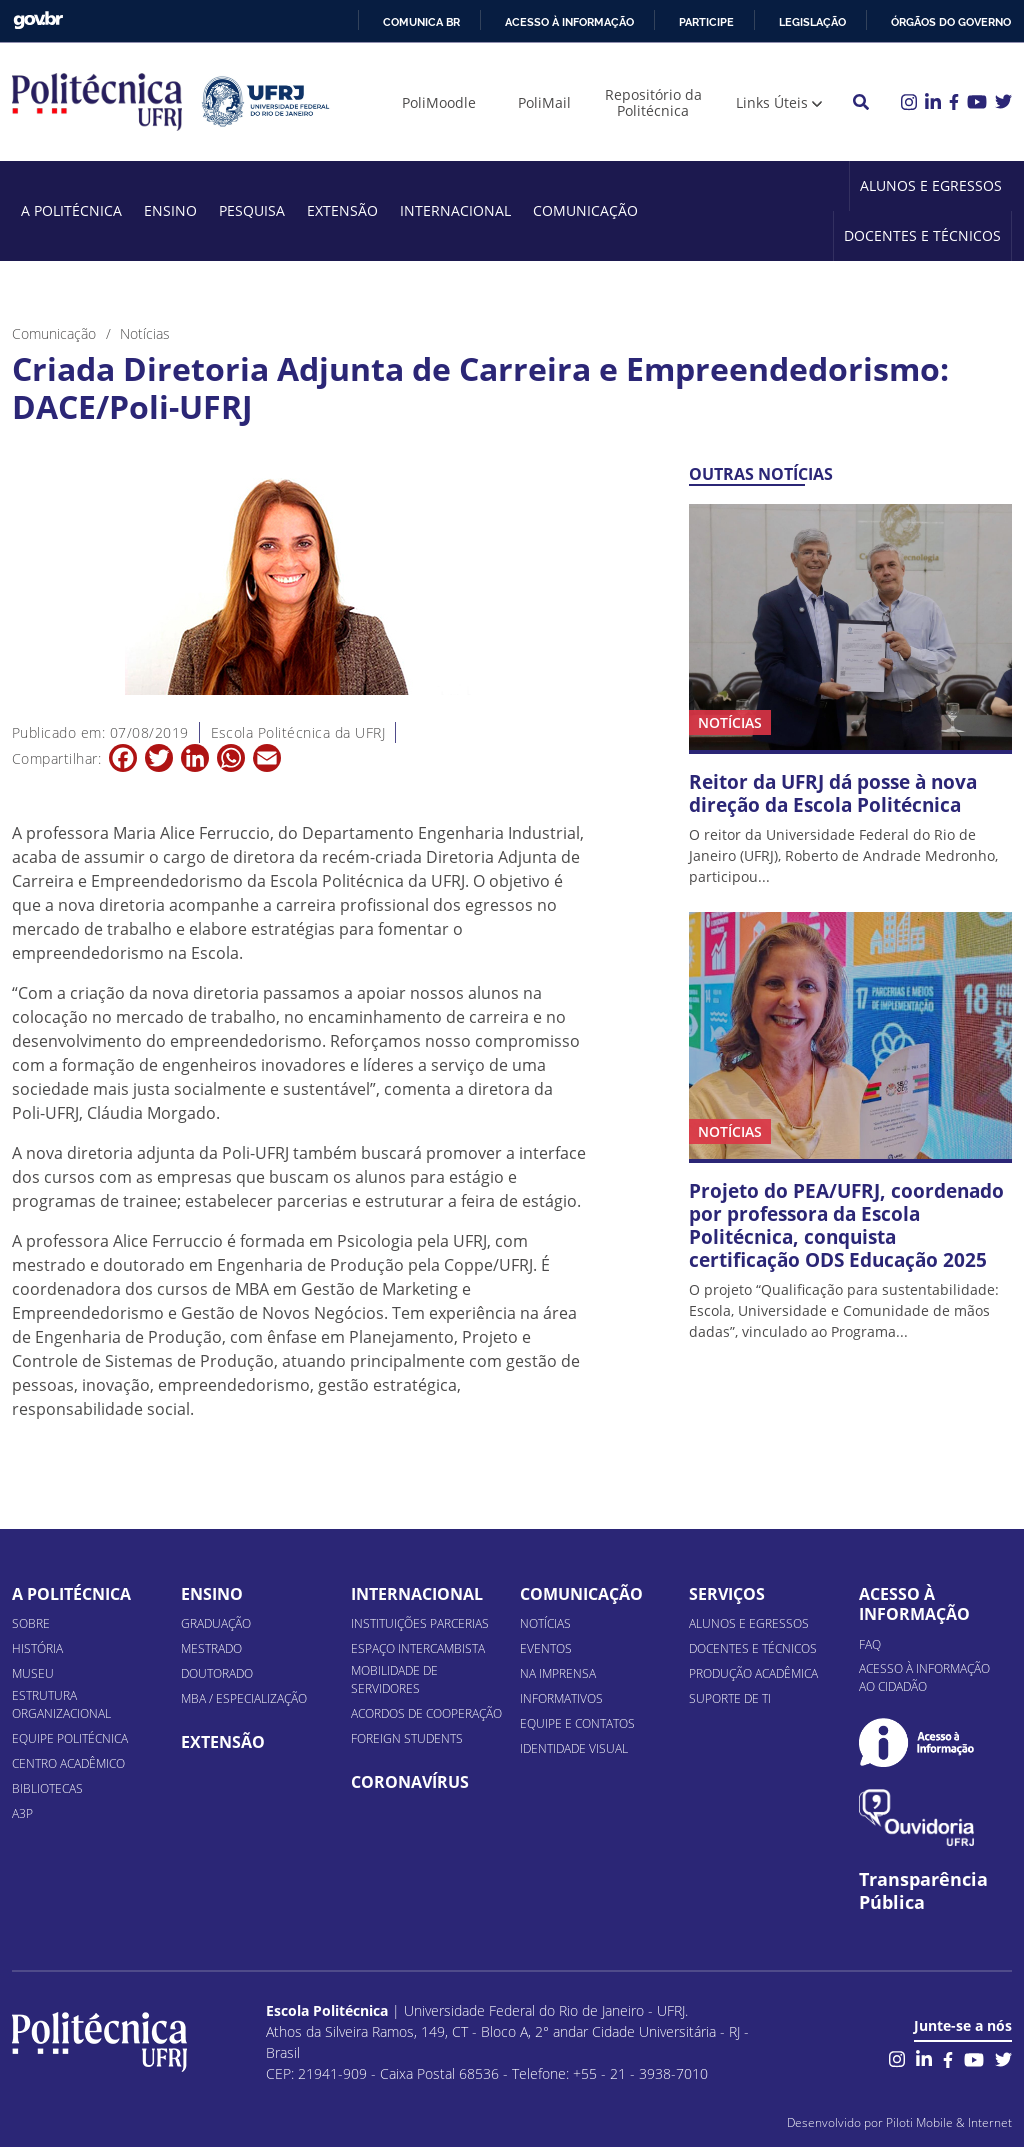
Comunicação (585, 210)
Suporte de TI (730, 1698)
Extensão (342, 210)
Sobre (31, 1623)
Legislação (812, 22)
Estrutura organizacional (61, 1704)
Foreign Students (407, 1738)
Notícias (545, 1623)
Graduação (216, 1623)
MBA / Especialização (244, 1698)
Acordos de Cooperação (426, 1713)
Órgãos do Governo (951, 22)
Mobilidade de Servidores (394, 1679)
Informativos (561, 1698)
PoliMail (544, 102)
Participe (706, 22)
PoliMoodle (439, 102)
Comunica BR (421, 22)
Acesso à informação (569, 22)
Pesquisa (252, 210)
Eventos (546, 1648)
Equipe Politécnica (70, 1738)
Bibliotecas (47, 1788)
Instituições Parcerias (420, 1623)
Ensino (170, 210)
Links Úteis (772, 102)
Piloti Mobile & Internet (949, 2122)
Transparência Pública (923, 1891)
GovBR (38, 20)
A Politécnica (71, 210)
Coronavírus (410, 1782)
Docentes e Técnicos (922, 235)
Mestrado (211, 1648)
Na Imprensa (558, 1673)
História (37, 1648)
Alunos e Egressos (931, 185)
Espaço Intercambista (418, 1648)
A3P (22, 1813)
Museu (33, 1673)
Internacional (455, 210)
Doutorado (217, 1673)
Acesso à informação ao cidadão (924, 1677)
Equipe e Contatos (577, 1723)
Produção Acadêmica (753, 1673)
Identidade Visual (574, 1748)
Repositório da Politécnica (653, 102)
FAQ (870, 1644)
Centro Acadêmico (68, 1763)
